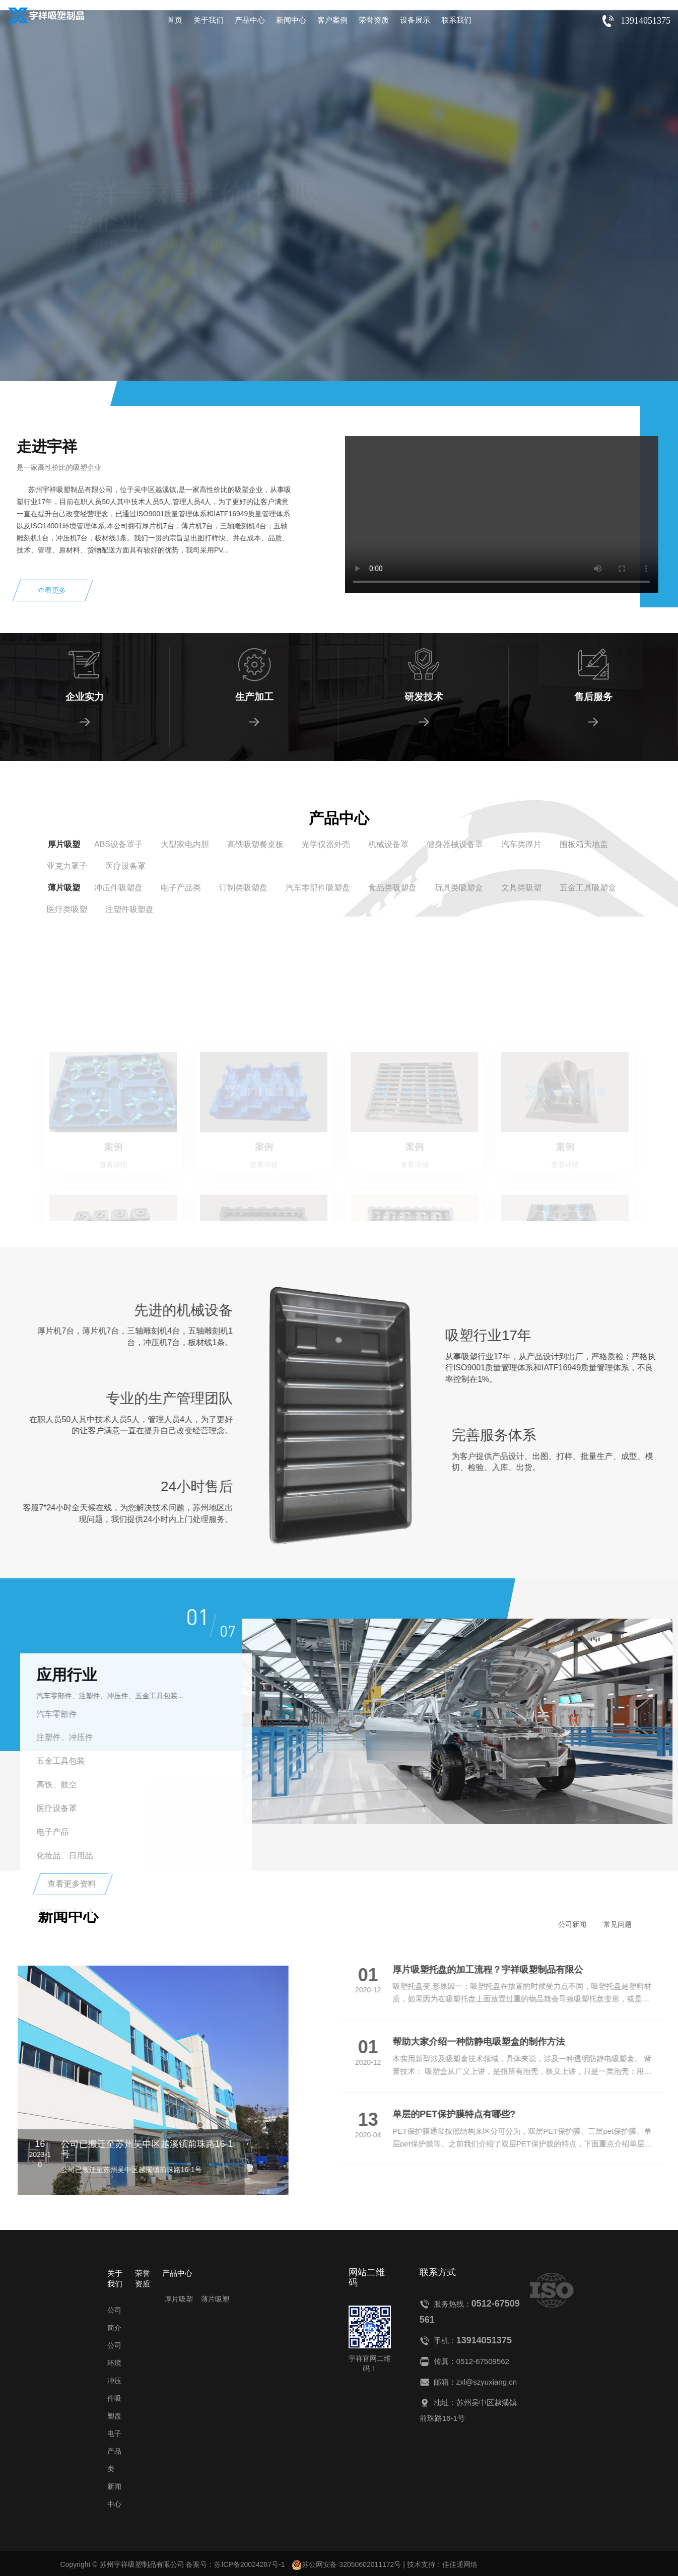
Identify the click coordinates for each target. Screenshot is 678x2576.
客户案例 (332, 20)
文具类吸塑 (521, 887)
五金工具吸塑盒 (588, 887)
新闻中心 (291, 20)
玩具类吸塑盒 (459, 887)
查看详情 (109, 269)
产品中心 (250, 20)
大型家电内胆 (185, 844)
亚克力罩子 (67, 866)
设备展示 (415, 20)
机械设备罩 (388, 844)
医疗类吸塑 (67, 909)
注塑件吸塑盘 (129, 909)
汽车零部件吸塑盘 (318, 887)
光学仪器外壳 (326, 844)
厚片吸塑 (64, 844)
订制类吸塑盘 (243, 887)
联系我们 (456, 20)
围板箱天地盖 (584, 844)
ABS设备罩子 (118, 844)
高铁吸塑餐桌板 (255, 844)
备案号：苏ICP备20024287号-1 (235, 2564)
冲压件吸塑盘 (118, 887)
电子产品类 (181, 887)
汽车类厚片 (521, 844)
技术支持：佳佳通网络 (442, 2564)
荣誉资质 (374, 20)
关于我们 (208, 20)
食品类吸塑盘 (392, 887)
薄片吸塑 (64, 887)
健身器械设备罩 (455, 844)
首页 (174, 20)
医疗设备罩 (125, 866)
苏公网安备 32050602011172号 (346, 2565)
